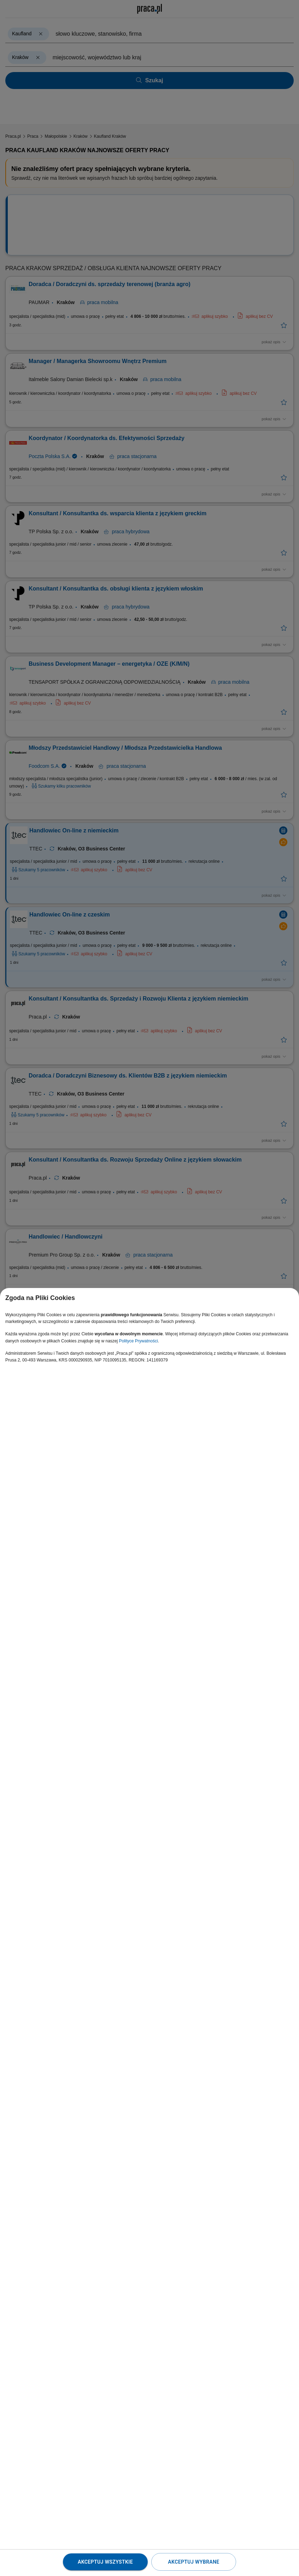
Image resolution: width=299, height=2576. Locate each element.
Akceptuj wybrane (193, 2562)
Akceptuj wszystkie (105, 2562)
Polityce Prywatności (138, 1341)
